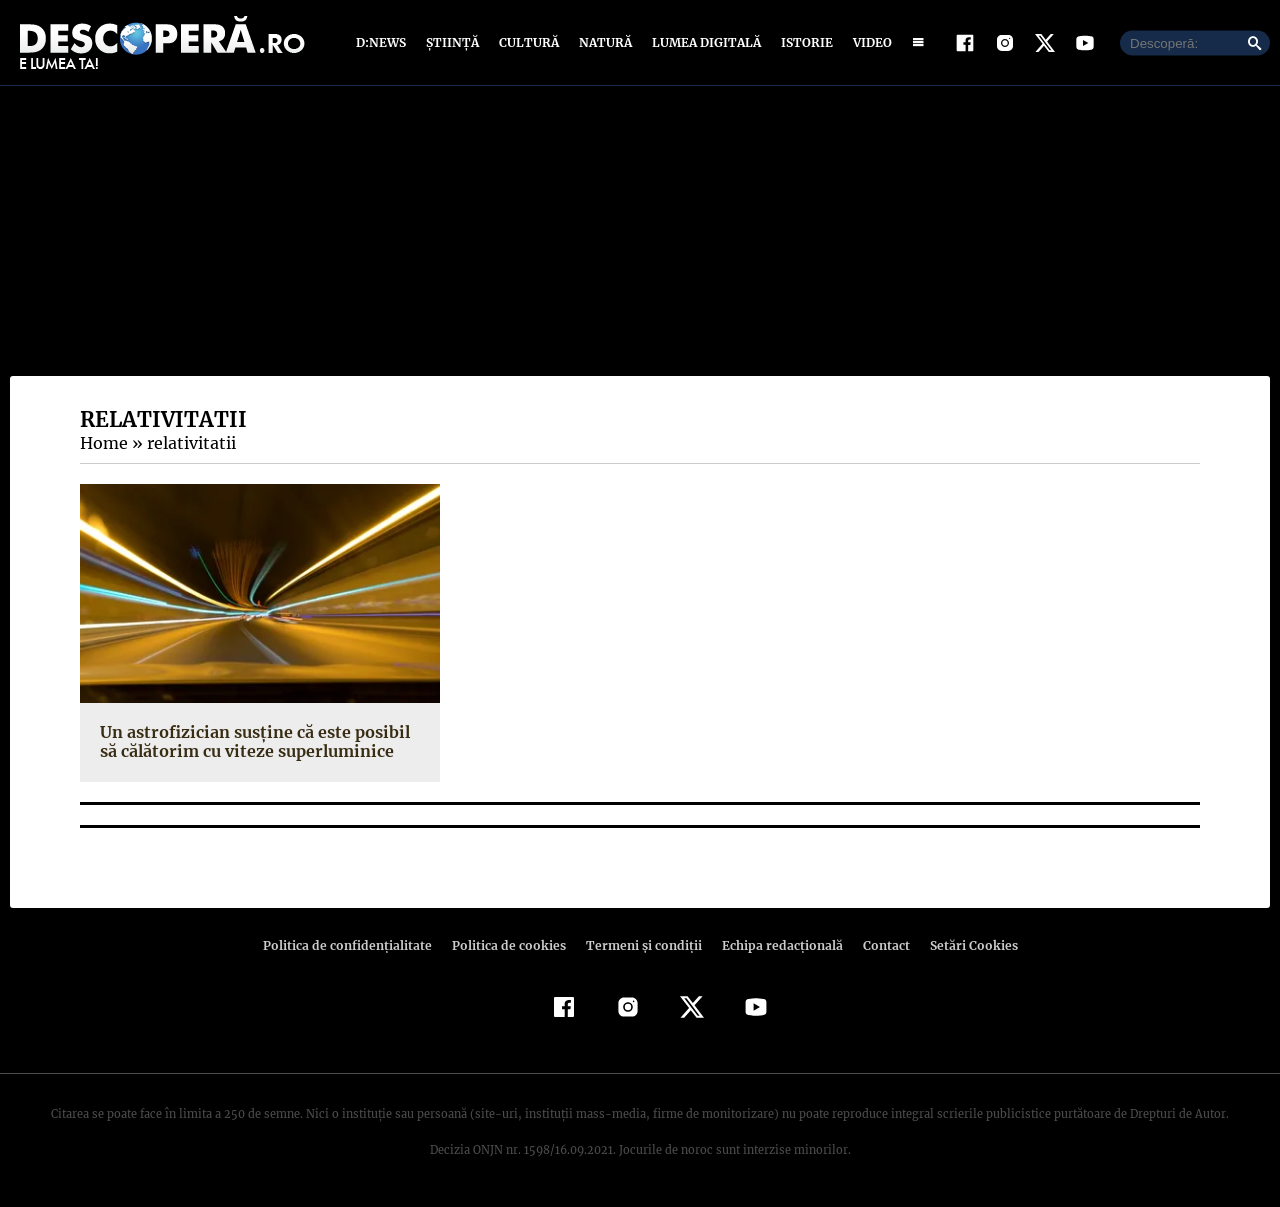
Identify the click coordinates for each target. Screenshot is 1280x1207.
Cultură (528, 42)
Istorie (803, 42)
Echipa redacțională (776, 945)
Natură (603, 42)
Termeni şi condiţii (641, 945)
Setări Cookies (963, 945)
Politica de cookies (511, 945)
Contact (878, 945)
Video (868, 42)
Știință (453, 42)
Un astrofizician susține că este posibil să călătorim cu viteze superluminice (250, 741)
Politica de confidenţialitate (356, 945)
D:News (384, 42)
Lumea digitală (703, 42)
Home (103, 443)
